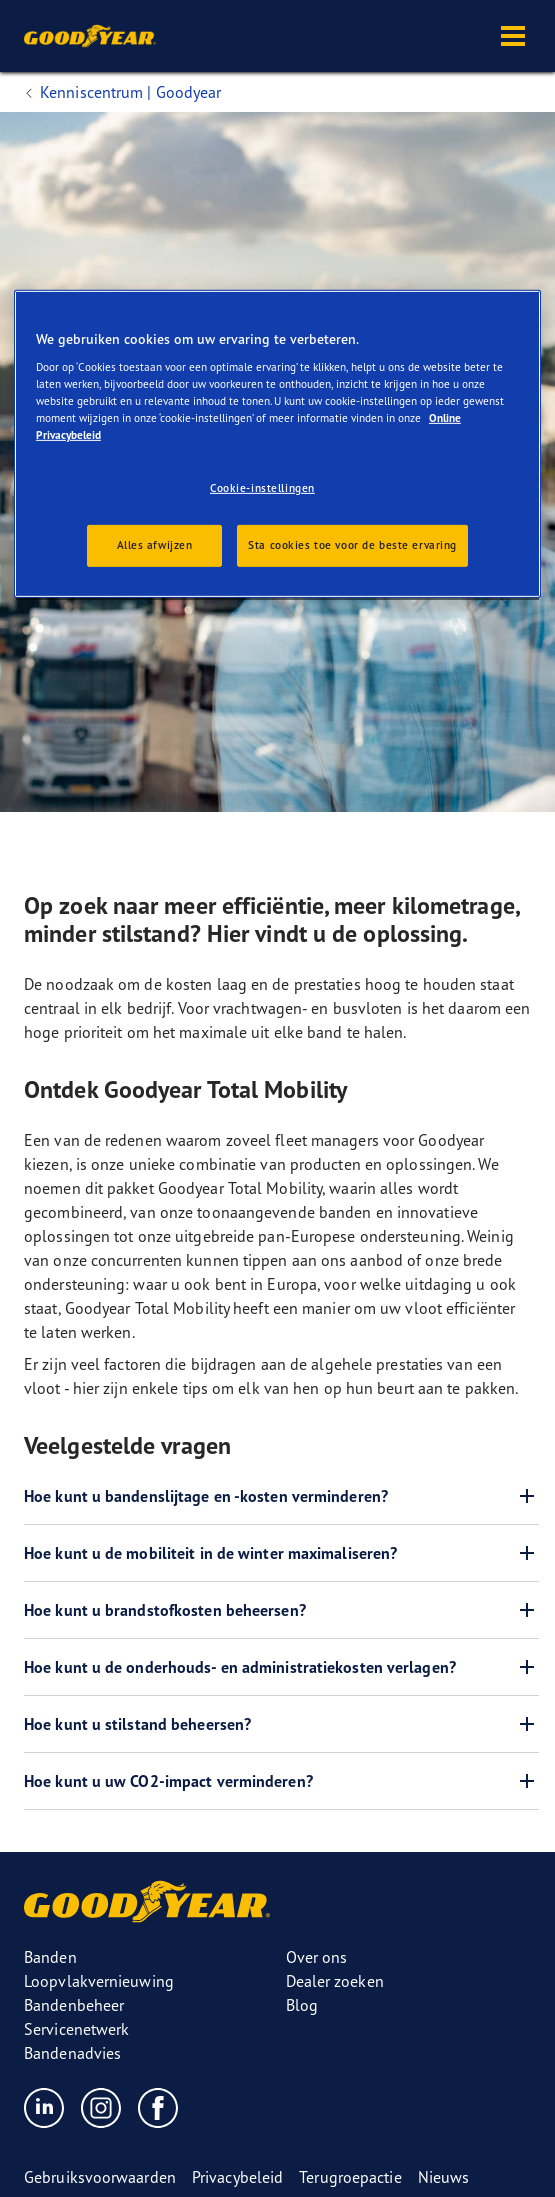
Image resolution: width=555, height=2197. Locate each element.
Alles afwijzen (155, 545)
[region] (277, 443)
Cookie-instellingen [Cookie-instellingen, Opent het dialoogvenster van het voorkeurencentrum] (262, 488)
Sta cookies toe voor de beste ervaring (352, 545)
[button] (513, 36)
